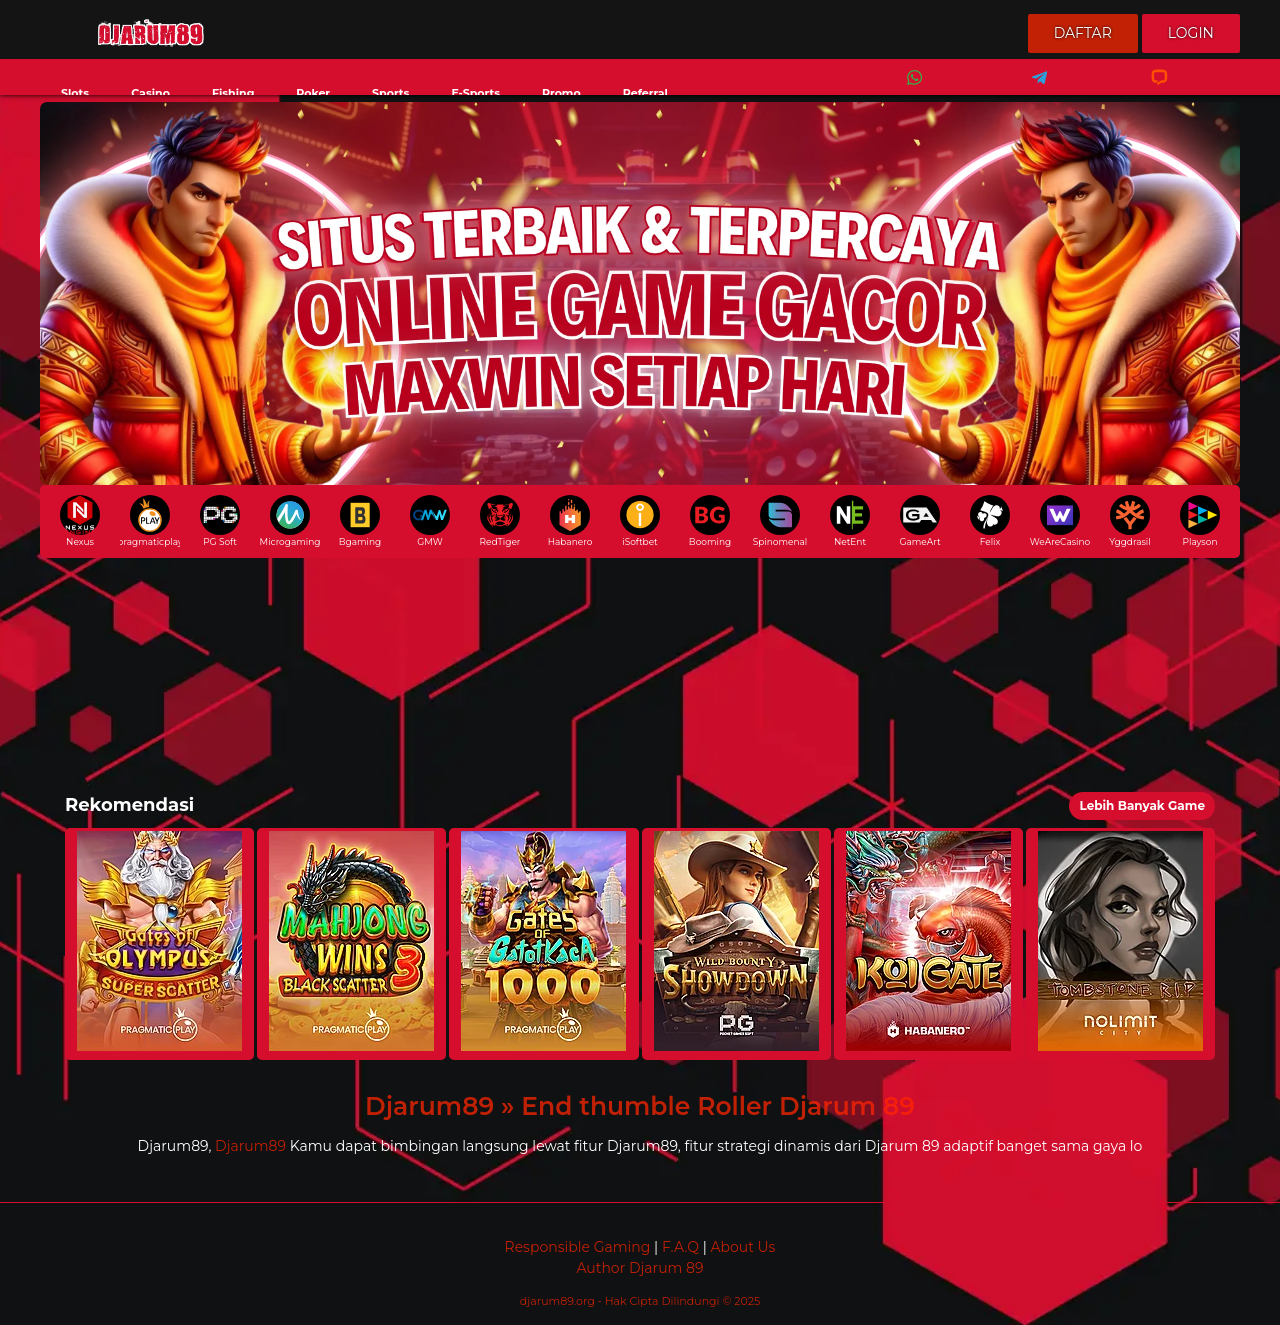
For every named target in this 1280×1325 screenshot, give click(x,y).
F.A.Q (680, 1247)
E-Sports (475, 93)
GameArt (919, 521)
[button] (159, 944)
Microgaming (290, 521)
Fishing (233, 93)
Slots (75, 93)
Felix (990, 521)
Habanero (570, 521)
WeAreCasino (1060, 521)
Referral (645, 93)
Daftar (1083, 33)
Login (1191, 33)
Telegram (1033, 90)
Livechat (1150, 90)
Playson (1200, 521)
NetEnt (850, 521)
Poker (313, 93)
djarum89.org (559, 1301)
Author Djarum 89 (639, 1268)
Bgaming (360, 521)
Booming (710, 521)
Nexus (80, 521)
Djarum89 (250, 1146)
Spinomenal (780, 521)
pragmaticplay (150, 521)
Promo (561, 93)
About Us (742, 1247)
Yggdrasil (1129, 521)
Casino (150, 93)
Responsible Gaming (578, 1247)
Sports (390, 93)
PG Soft (220, 521)
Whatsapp (911, 90)
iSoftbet (640, 521)
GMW (430, 521)
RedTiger (500, 521)
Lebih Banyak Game (1142, 805)
